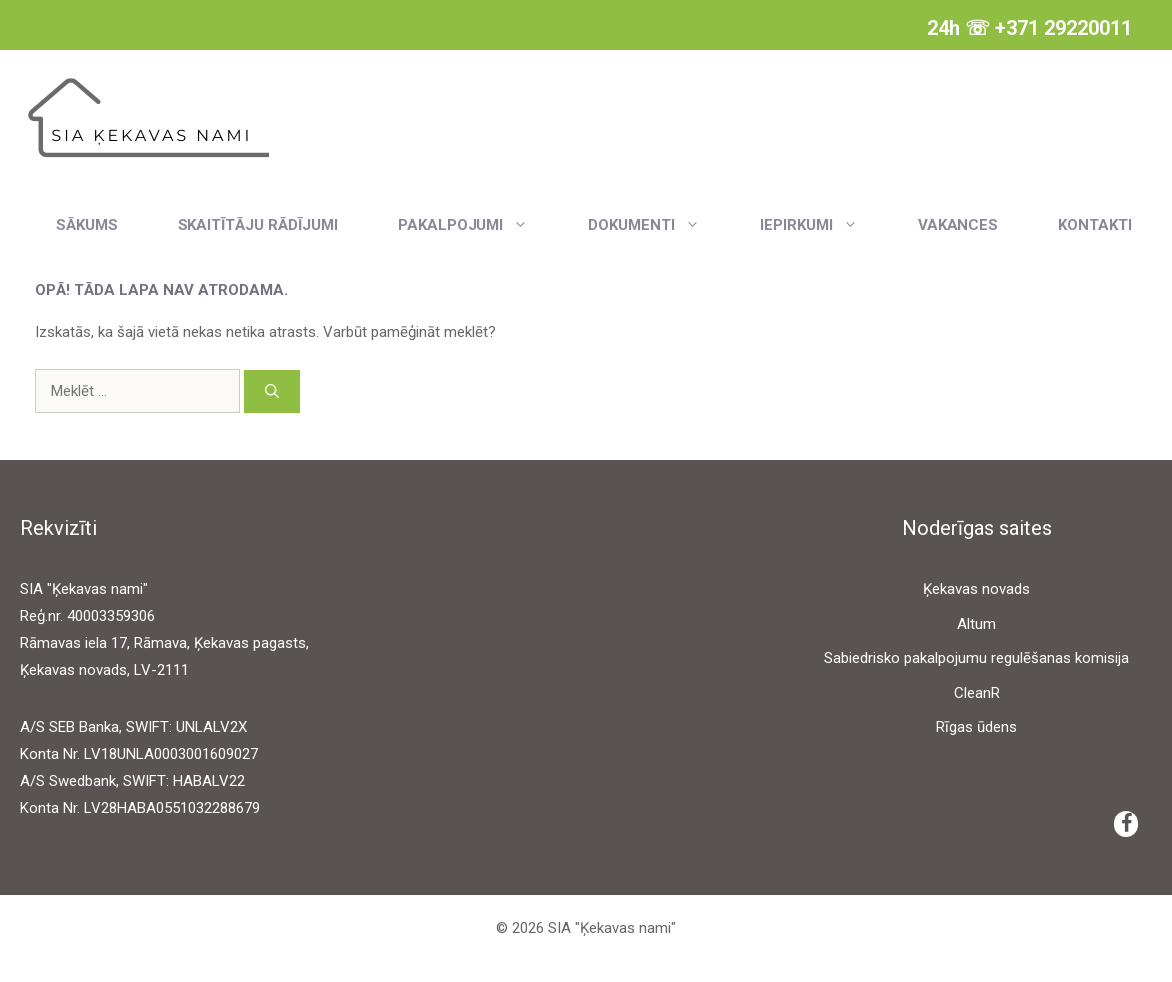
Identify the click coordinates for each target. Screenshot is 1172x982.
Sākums (87, 225)
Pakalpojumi (478, 225)
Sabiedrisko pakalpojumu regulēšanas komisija (976, 658)
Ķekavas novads (976, 589)
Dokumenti (659, 225)
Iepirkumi (824, 225)
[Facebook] (1126, 824)
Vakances (958, 225)
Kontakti (1095, 225)
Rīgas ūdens (976, 727)
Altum (976, 624)
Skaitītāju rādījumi (258, 225)
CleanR (977, 693)
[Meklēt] (272, 391)
